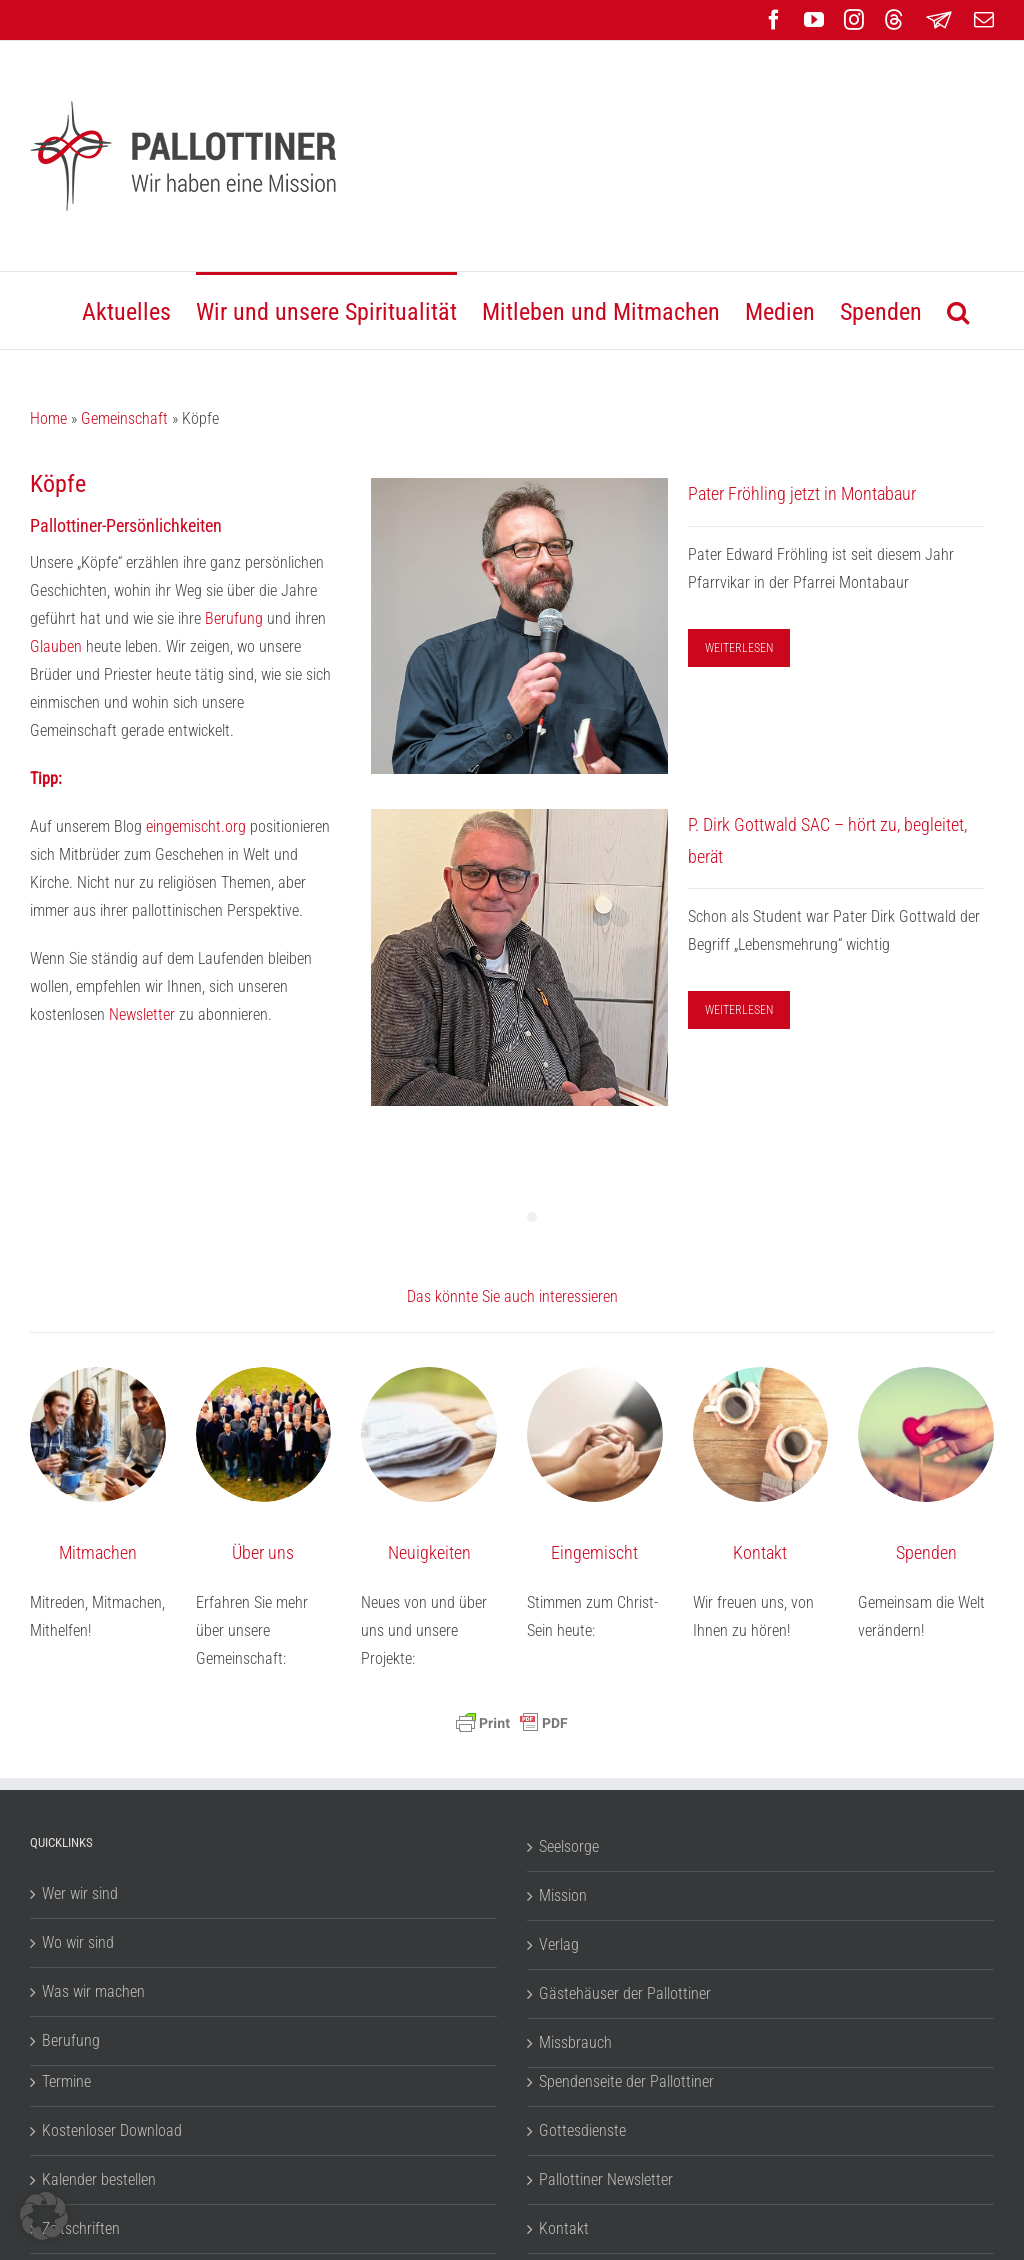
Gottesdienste (582, 2130)
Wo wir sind (78, 1942)
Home (48, 418)
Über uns (263, 1552)
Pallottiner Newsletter (606, 2179)
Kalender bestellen (99, 2179)
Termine (66, 2081)
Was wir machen (93, 1991)
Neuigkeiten (429, 1552)
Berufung (234, 618)
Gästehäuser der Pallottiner (625, 1993)
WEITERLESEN (739, 648)
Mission (563, 1895)
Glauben (56, 646)
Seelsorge (569, 1846)
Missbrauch (575, 2042)
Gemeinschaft (124, 418)
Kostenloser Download (112, 2130)
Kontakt (760, 1552)
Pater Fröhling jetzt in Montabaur (802, 493)
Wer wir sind (80, 1893)
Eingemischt (594, 1552)
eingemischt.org (196, 826)
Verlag (559, 1944)
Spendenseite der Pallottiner (626, 2081)
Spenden (926, 1552)
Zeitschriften (81, 2228)
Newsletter (144, 1014)
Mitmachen (98, 1552)
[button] (958, 310)
